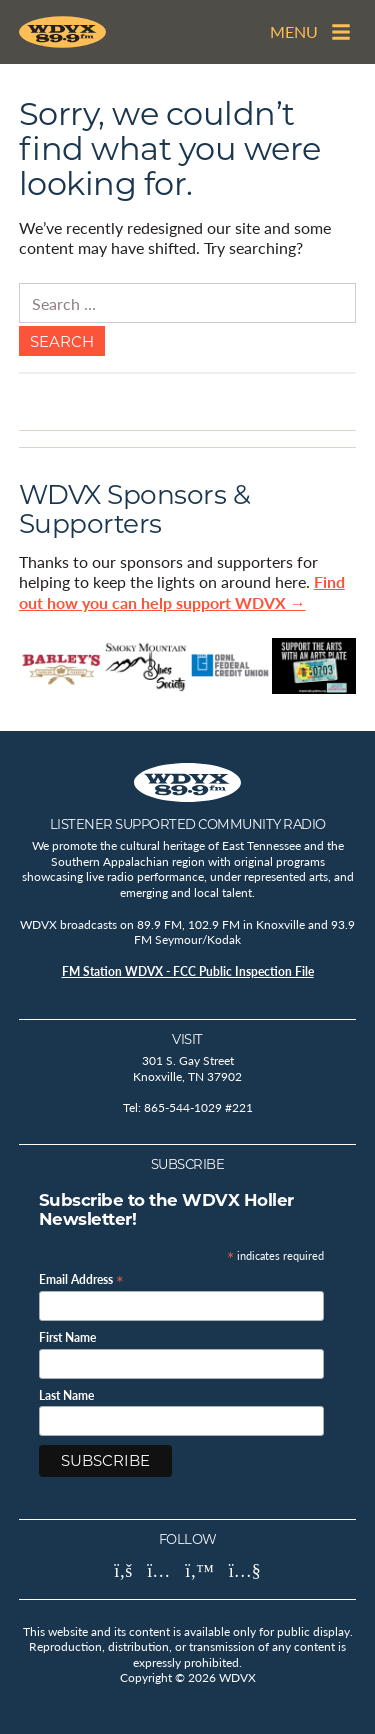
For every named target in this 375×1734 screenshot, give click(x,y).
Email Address (81, 1278)
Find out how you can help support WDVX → (182, 592)
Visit (187, 1039)
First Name (67, 1338)
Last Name (66, 1396)
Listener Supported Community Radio (188, 824)
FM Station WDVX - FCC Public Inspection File (188, 971)
